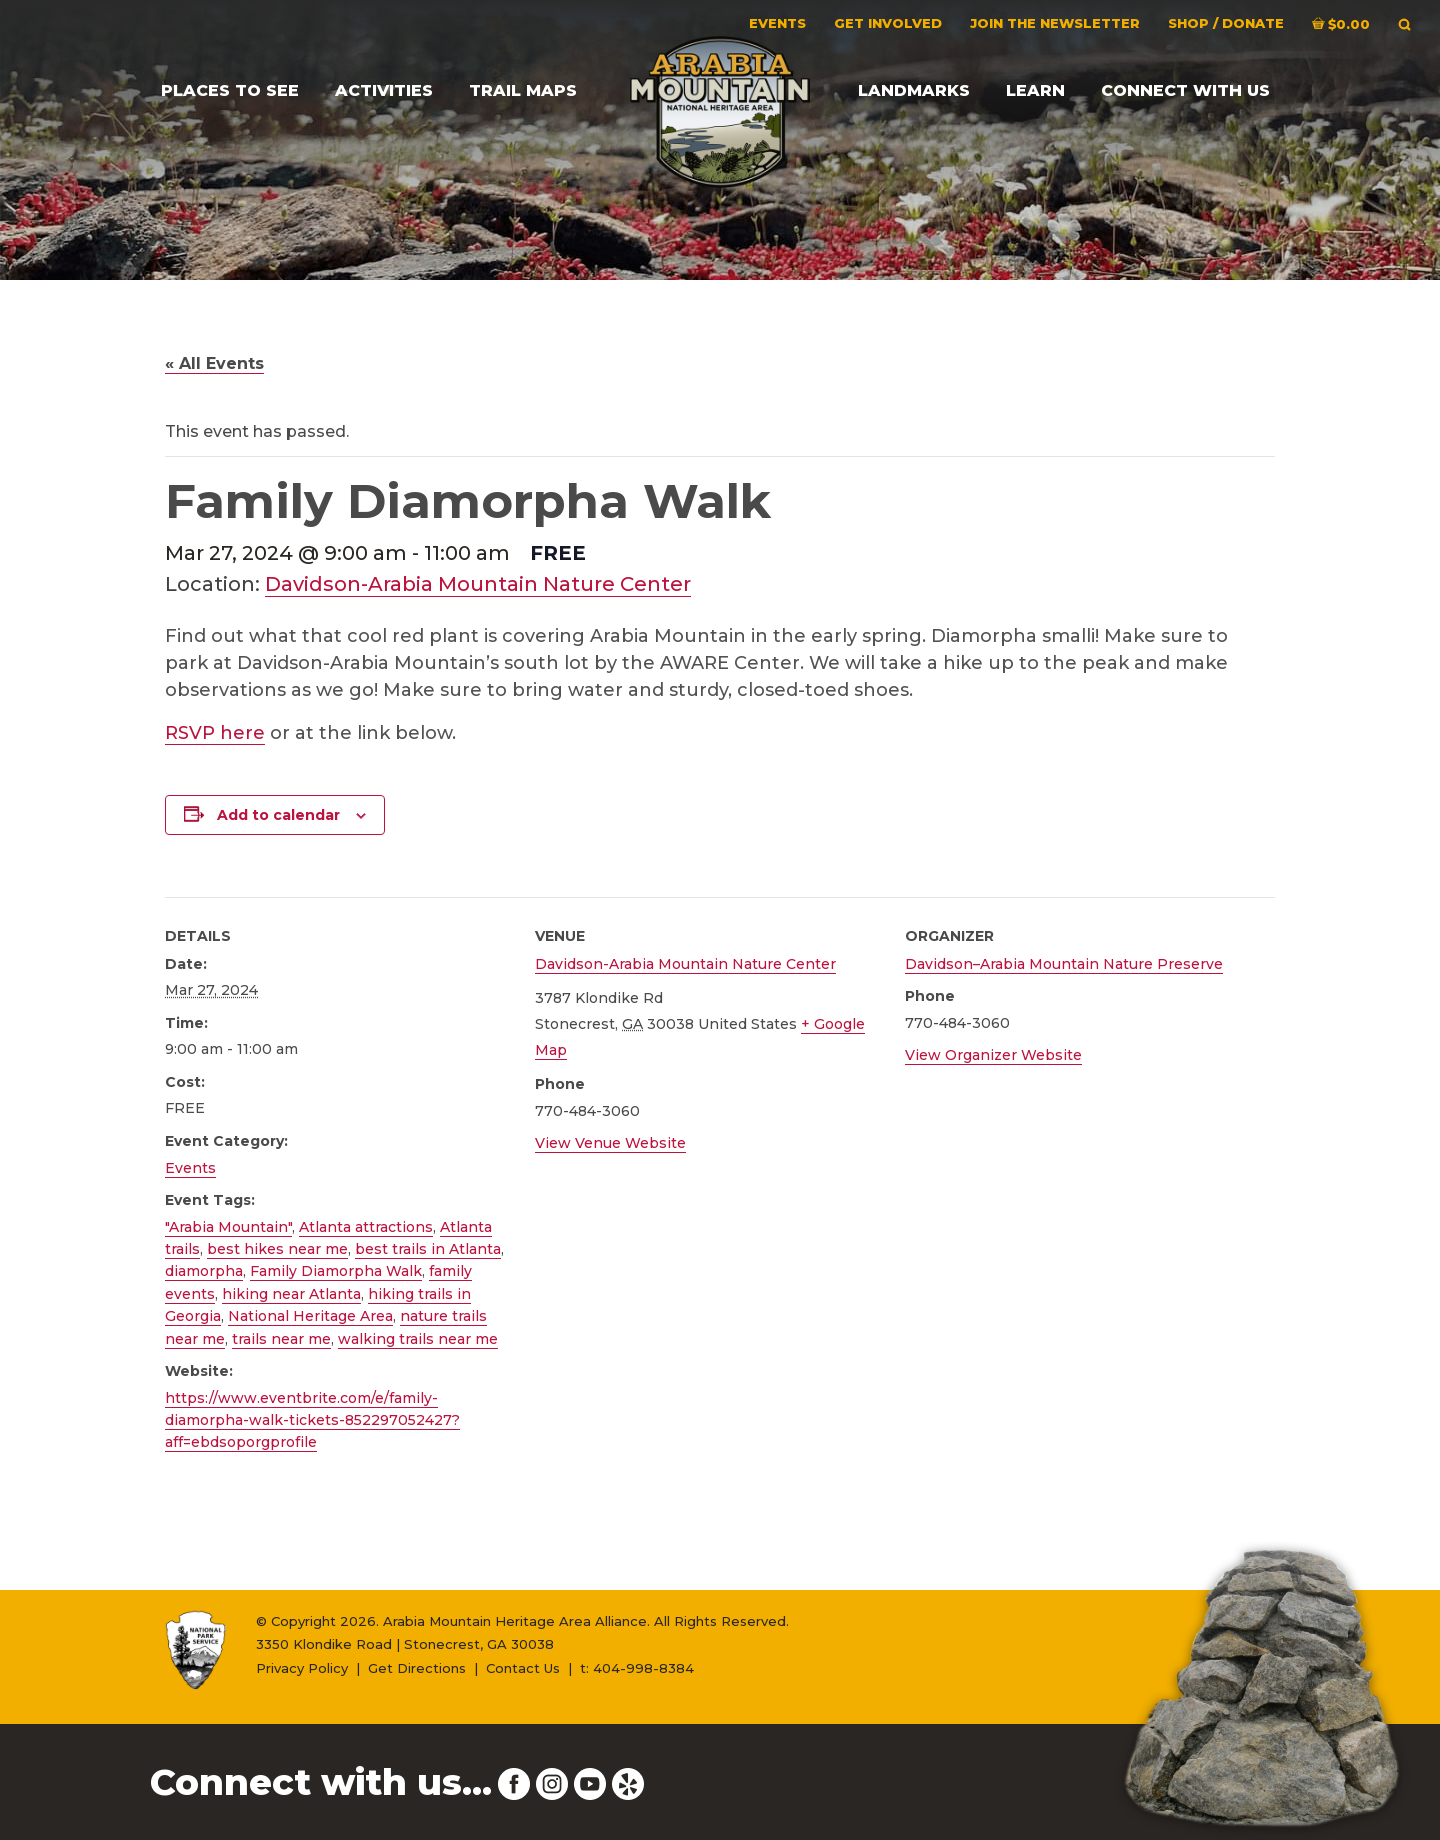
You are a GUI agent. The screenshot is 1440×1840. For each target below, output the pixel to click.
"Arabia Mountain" (228, 1227)
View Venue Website (610, 1143)
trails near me (281, 1339)
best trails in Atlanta (428, 1249)
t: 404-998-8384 (637, 1668)
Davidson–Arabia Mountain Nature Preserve (1064, 964)
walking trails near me (418, 1339)
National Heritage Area (310, 1316)
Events (190, 1168)
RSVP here (215, 733)
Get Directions (417, 1668)
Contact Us (523, 1668)
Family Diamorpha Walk (336, 1271)
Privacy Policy (302, 1668)
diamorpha (204, 1271)
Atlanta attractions (366, 1227)
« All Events (214, 363)
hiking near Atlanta (291, 1294)
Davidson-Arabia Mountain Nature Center (478, 584)
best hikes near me (277, 1249)
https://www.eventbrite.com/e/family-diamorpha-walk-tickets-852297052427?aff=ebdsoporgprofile (312, 1420)
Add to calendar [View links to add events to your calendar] (278, 815)
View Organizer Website (993, 1055)
